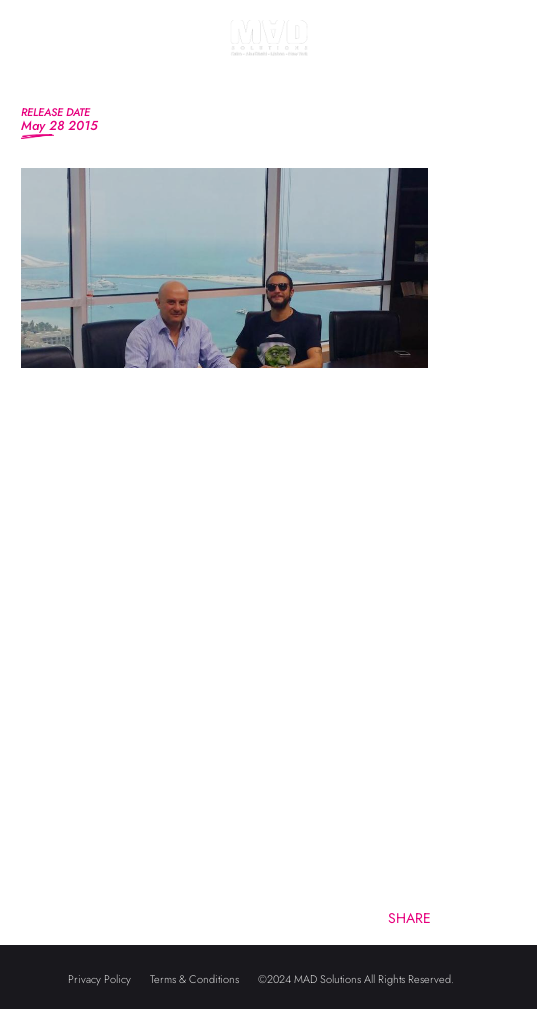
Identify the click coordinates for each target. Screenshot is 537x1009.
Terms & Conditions (194, 979)
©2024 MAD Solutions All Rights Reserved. (356, 979)
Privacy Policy (99, 979)
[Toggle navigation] (38, 59)
